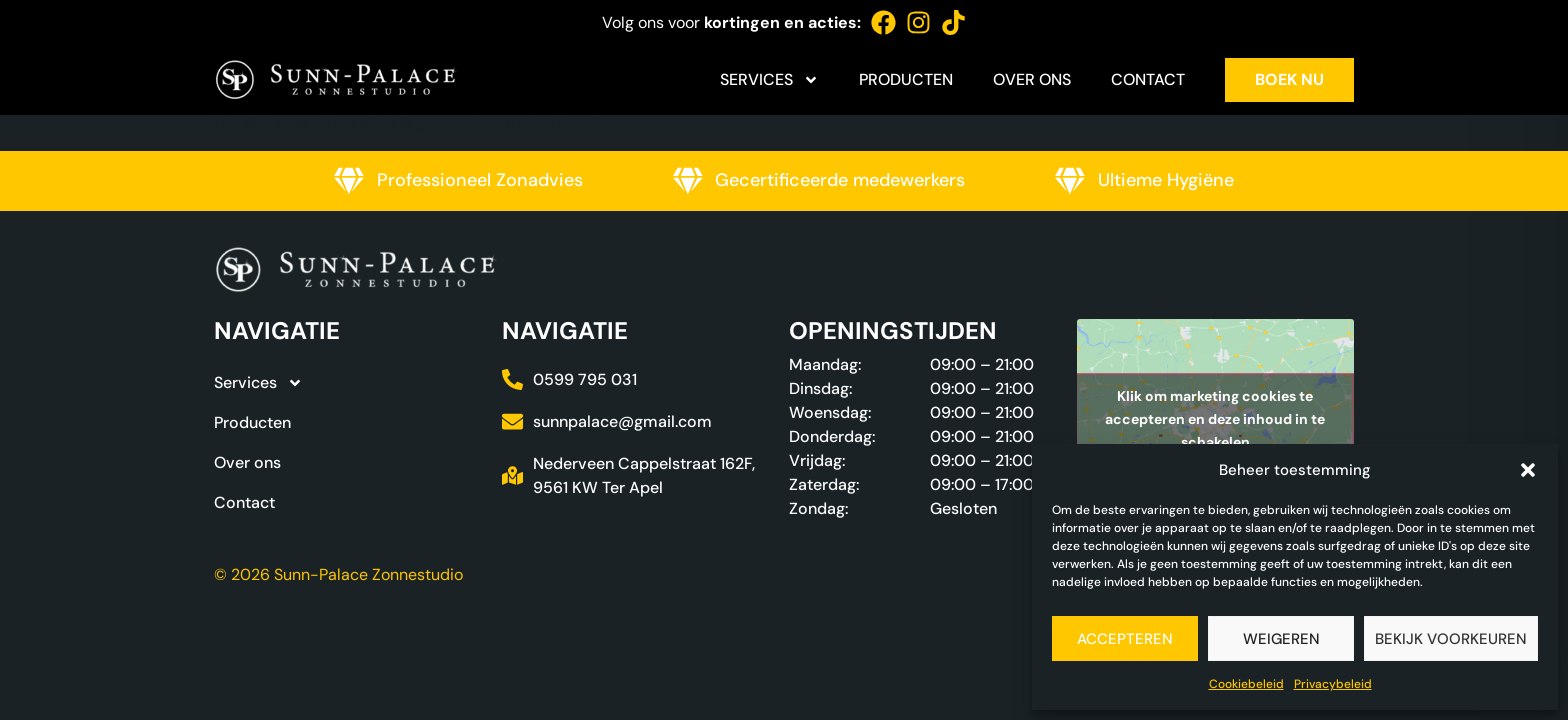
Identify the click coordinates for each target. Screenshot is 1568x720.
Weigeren (1281, 639)
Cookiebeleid (1246, 684)
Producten (906, 79)
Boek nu (1289, 79)
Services (769, 80)
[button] (1528, 470)
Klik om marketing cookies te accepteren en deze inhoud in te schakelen (1215, 418)
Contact (1148, 79)
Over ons (1032, 79)
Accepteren (1125, 639)
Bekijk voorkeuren (1451, 639)
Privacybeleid (1333, 684)
